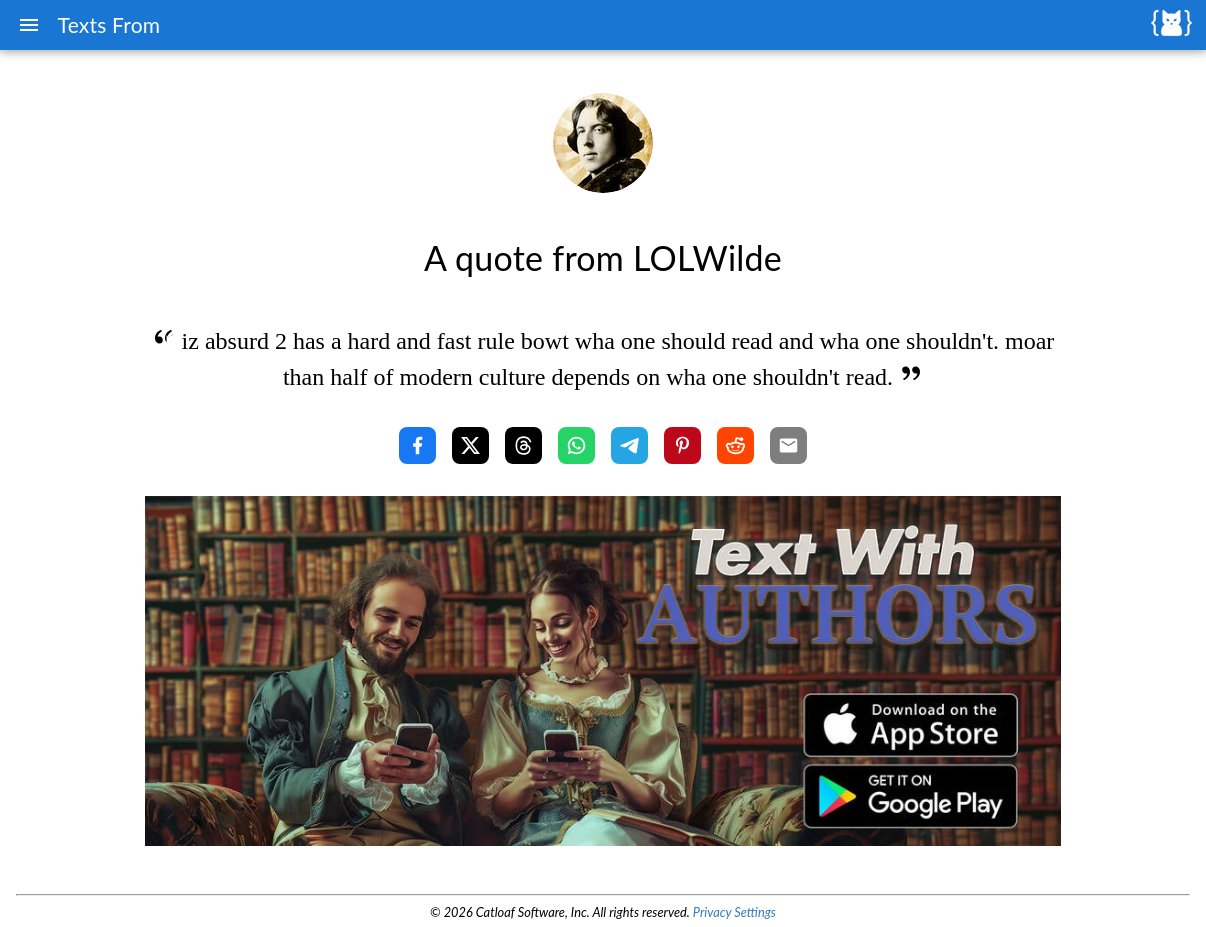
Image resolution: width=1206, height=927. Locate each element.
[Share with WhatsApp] (576, 445)
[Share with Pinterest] (682, 445)
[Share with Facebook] (417, 445)
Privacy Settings (734, 912)
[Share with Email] (788, 445)
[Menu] (29, 25)
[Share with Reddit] (735, 445)
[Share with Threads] (523, 445)
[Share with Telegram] (629, 445)
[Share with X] (470, 445)
